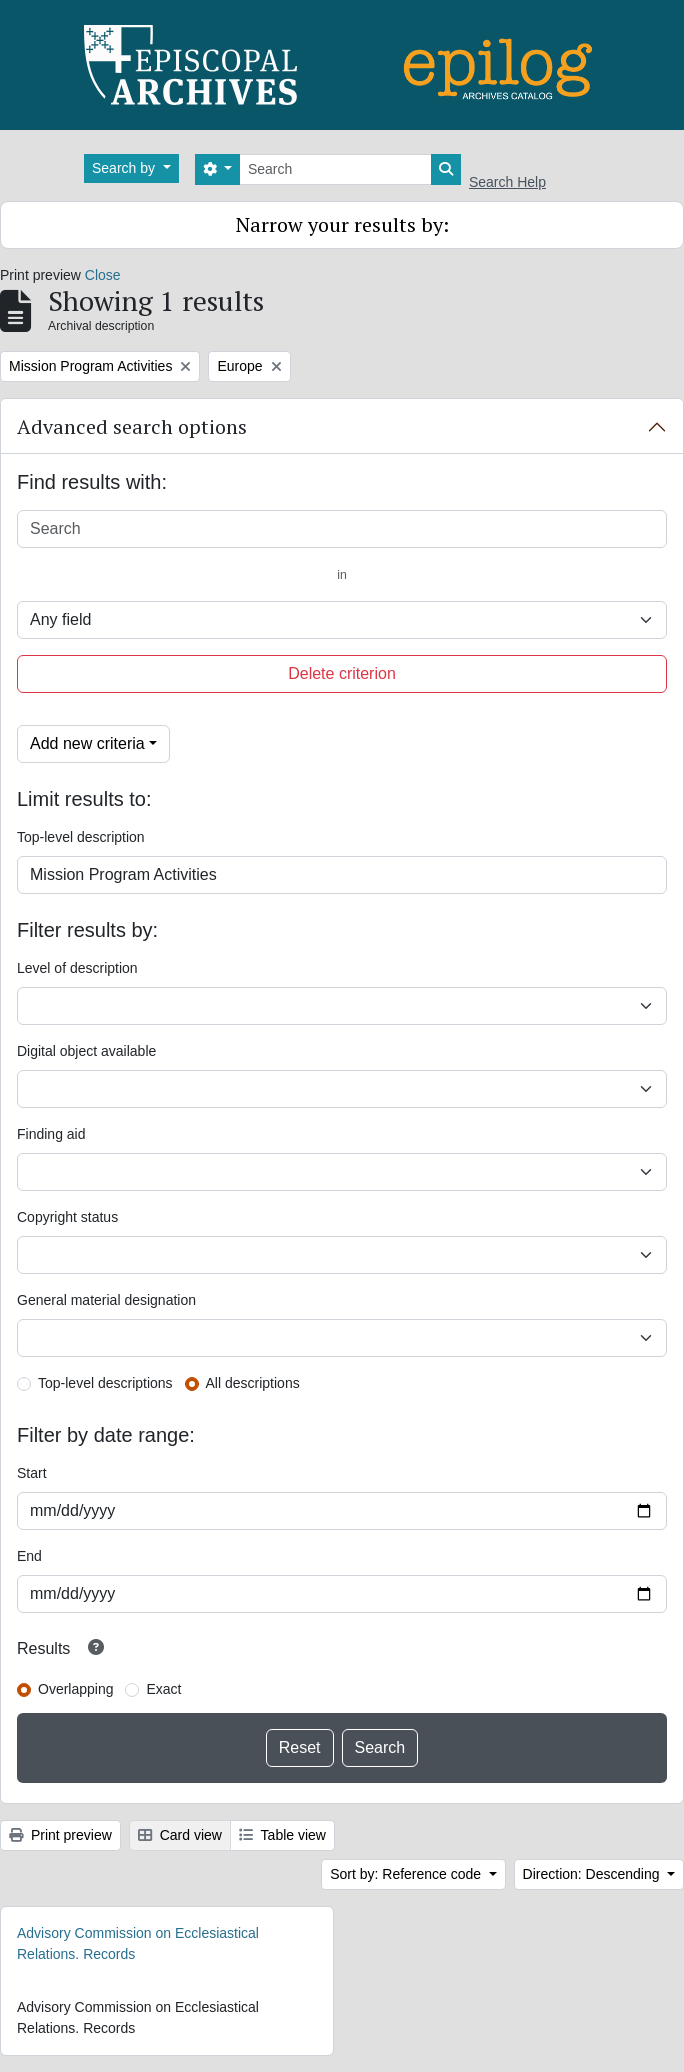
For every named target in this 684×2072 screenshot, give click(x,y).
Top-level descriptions (105, 1383)
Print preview (60, 1835)
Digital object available (86, 1051)
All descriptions (253, 1383)
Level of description (77, 968)
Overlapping (76, 1689)
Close (103, 275)
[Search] (335, 169)
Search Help (507, 182)
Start (32, 1473)
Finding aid (51, 1134)
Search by (125, 168)
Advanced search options (132, 426)
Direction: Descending (593, 1874)
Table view (282, 1835)
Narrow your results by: (342, 224)
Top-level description (81, 837)
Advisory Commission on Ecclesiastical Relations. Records (138, 1943)
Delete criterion (342, 673)
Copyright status (67, 1217)
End (29, 1556)
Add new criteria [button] (87, 743)
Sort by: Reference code (407, 1874)
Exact (163, 1689)
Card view (180, 1835)
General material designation (106, 1300)
